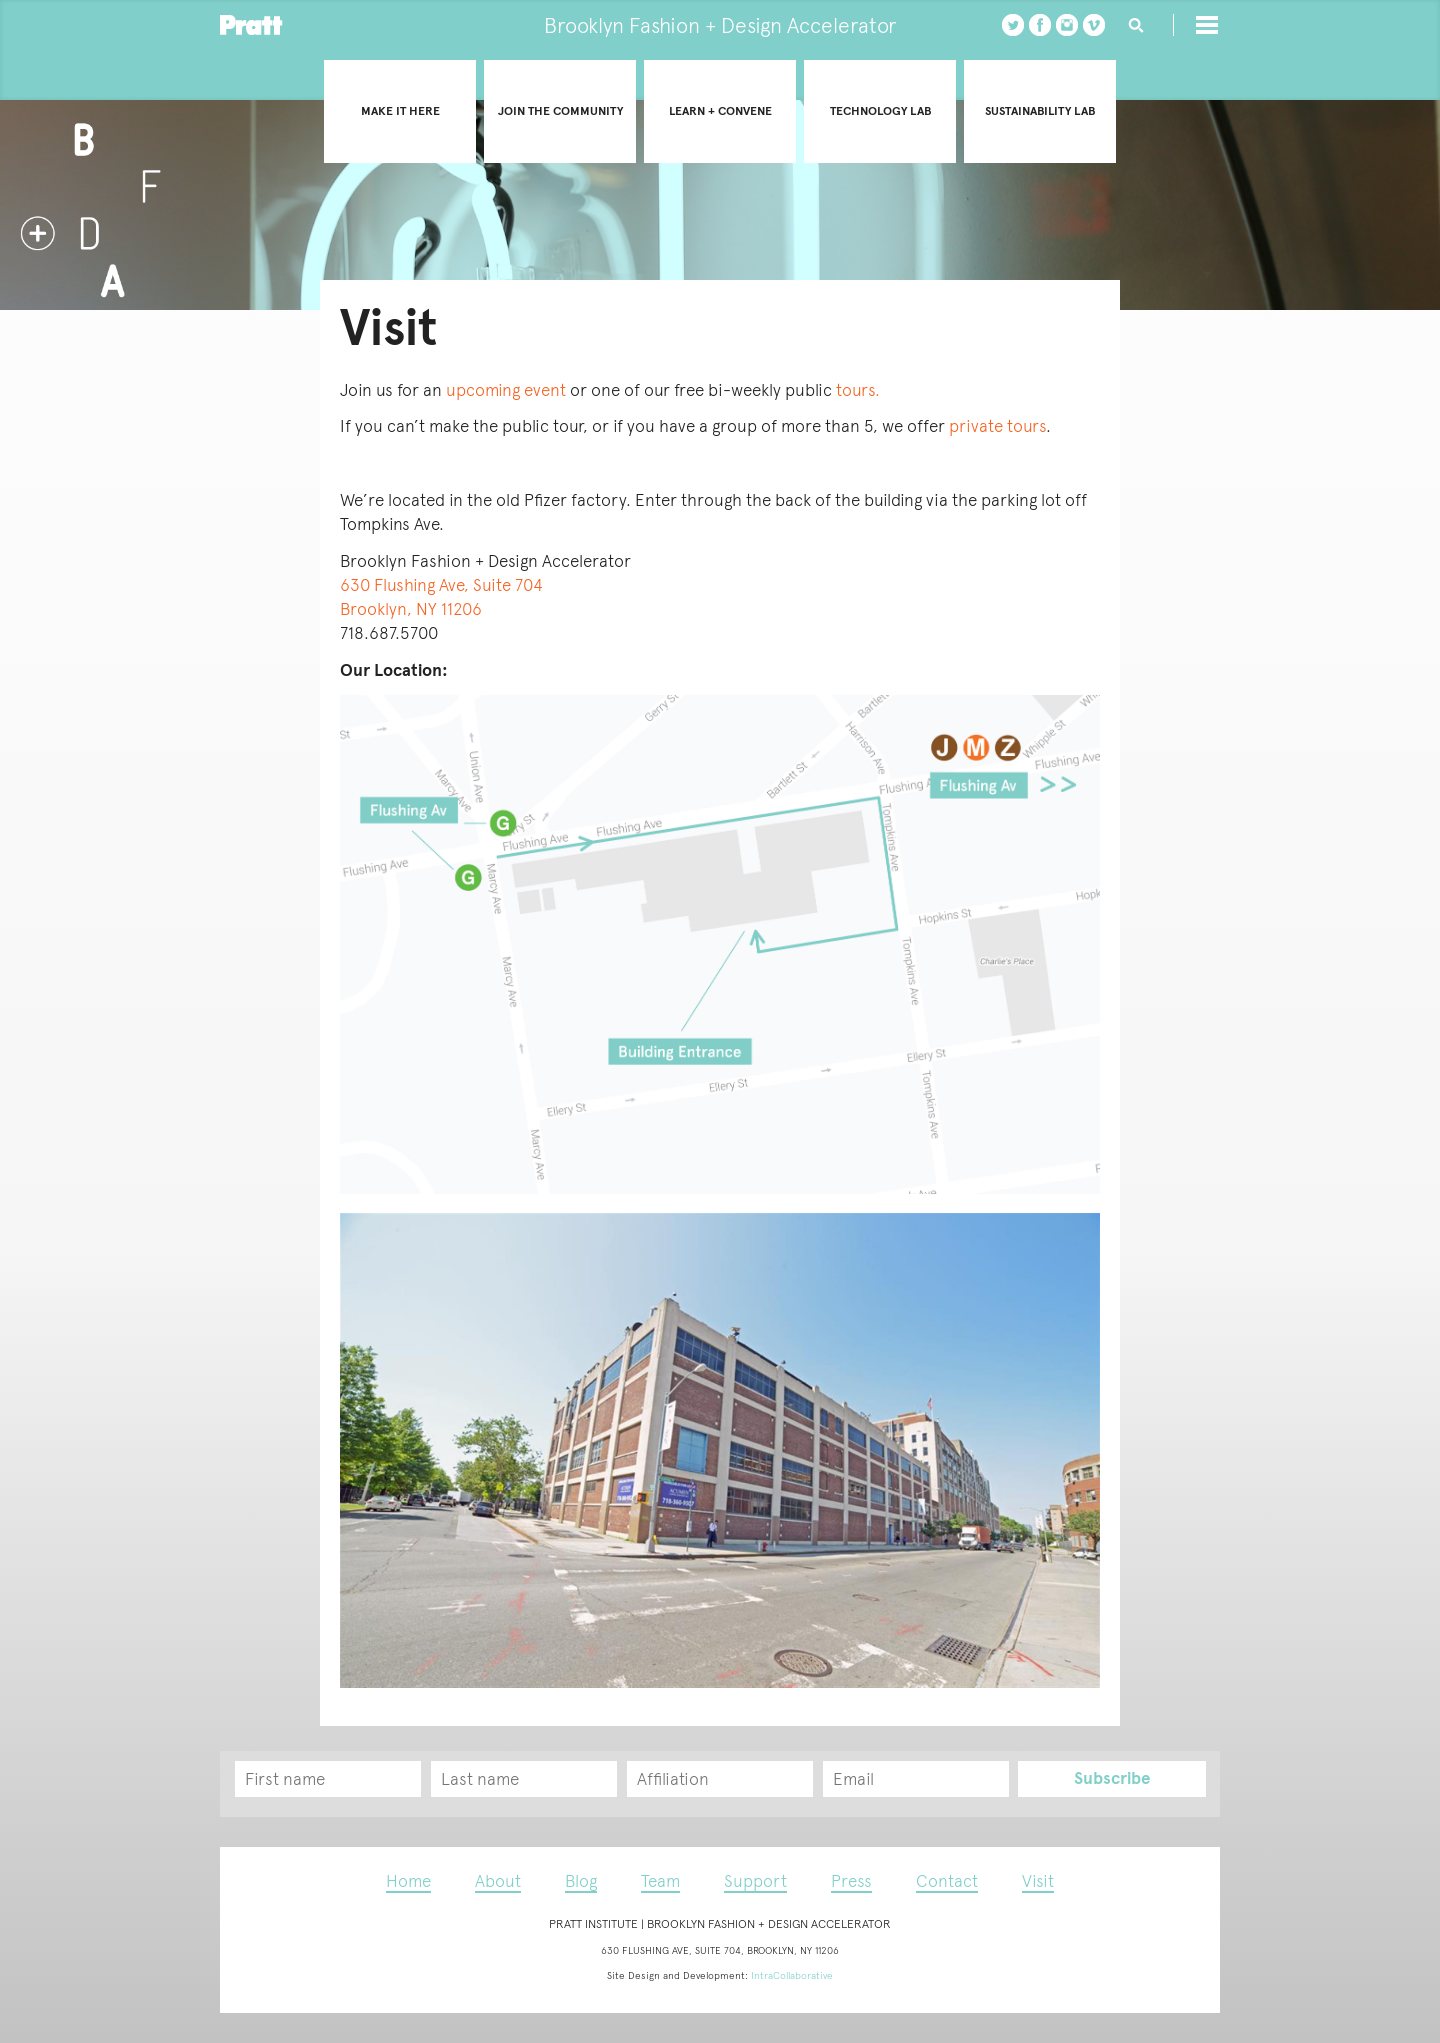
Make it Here (400, 111)
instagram (1067, 25)
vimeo (1094, 25)
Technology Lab (880, 111)
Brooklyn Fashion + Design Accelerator (720, 25)
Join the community (560, 111)
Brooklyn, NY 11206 (411, 609)
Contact (947, 1881)
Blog (581, 1881)
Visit (1038, 1881)
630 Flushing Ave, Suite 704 (441, 585)
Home (408, 1881)
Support (755, 1881)
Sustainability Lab (1040, 111)
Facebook (1040, 25)
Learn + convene (720, 111)
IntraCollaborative (792, 1975)
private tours (997, 426)
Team (660, 1881)
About (498, 1881)
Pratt (251, 25)
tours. (858, 390)
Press (851, 1881)
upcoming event (508, 390)
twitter (1013, 25)
